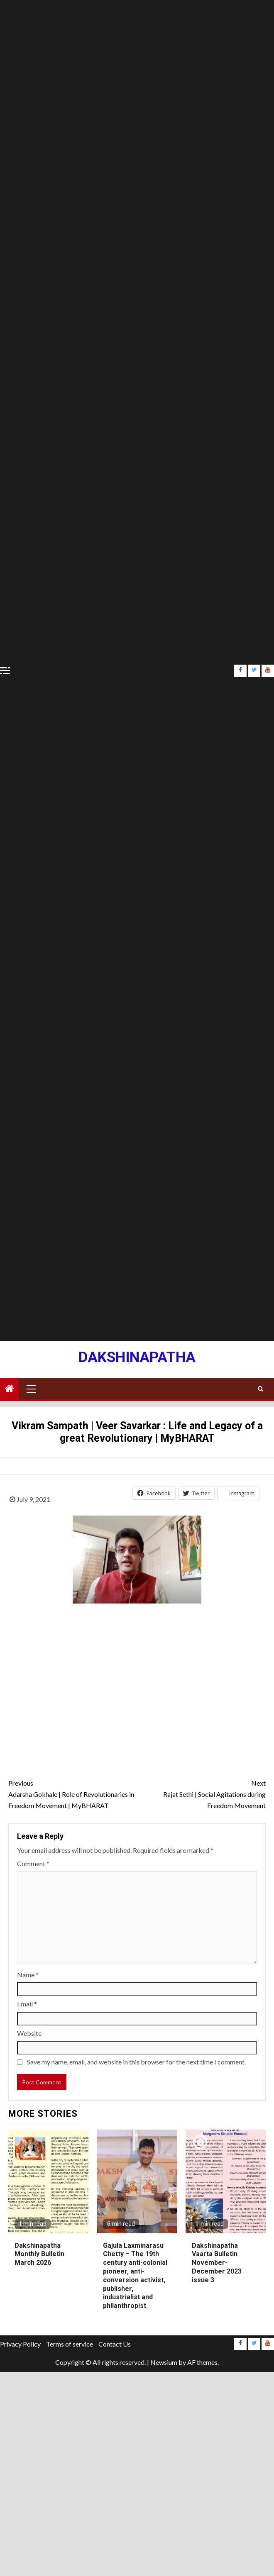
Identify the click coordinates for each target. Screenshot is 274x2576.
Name (28, 1975)
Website (29, 2033)
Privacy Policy (20, 2344)
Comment (33, 1863)
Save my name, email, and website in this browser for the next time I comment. (136, 2062)
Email (27, 2004)
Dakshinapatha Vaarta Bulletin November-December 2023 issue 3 (217, 2263)
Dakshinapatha (137, 1357)
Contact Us (114, 2344)
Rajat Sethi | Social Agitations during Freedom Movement (201, 1793)
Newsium (163, 2362)
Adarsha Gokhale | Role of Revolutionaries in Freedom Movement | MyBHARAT (72, 1793)
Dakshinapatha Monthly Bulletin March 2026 (39, 2254)
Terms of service (69, 2344)
